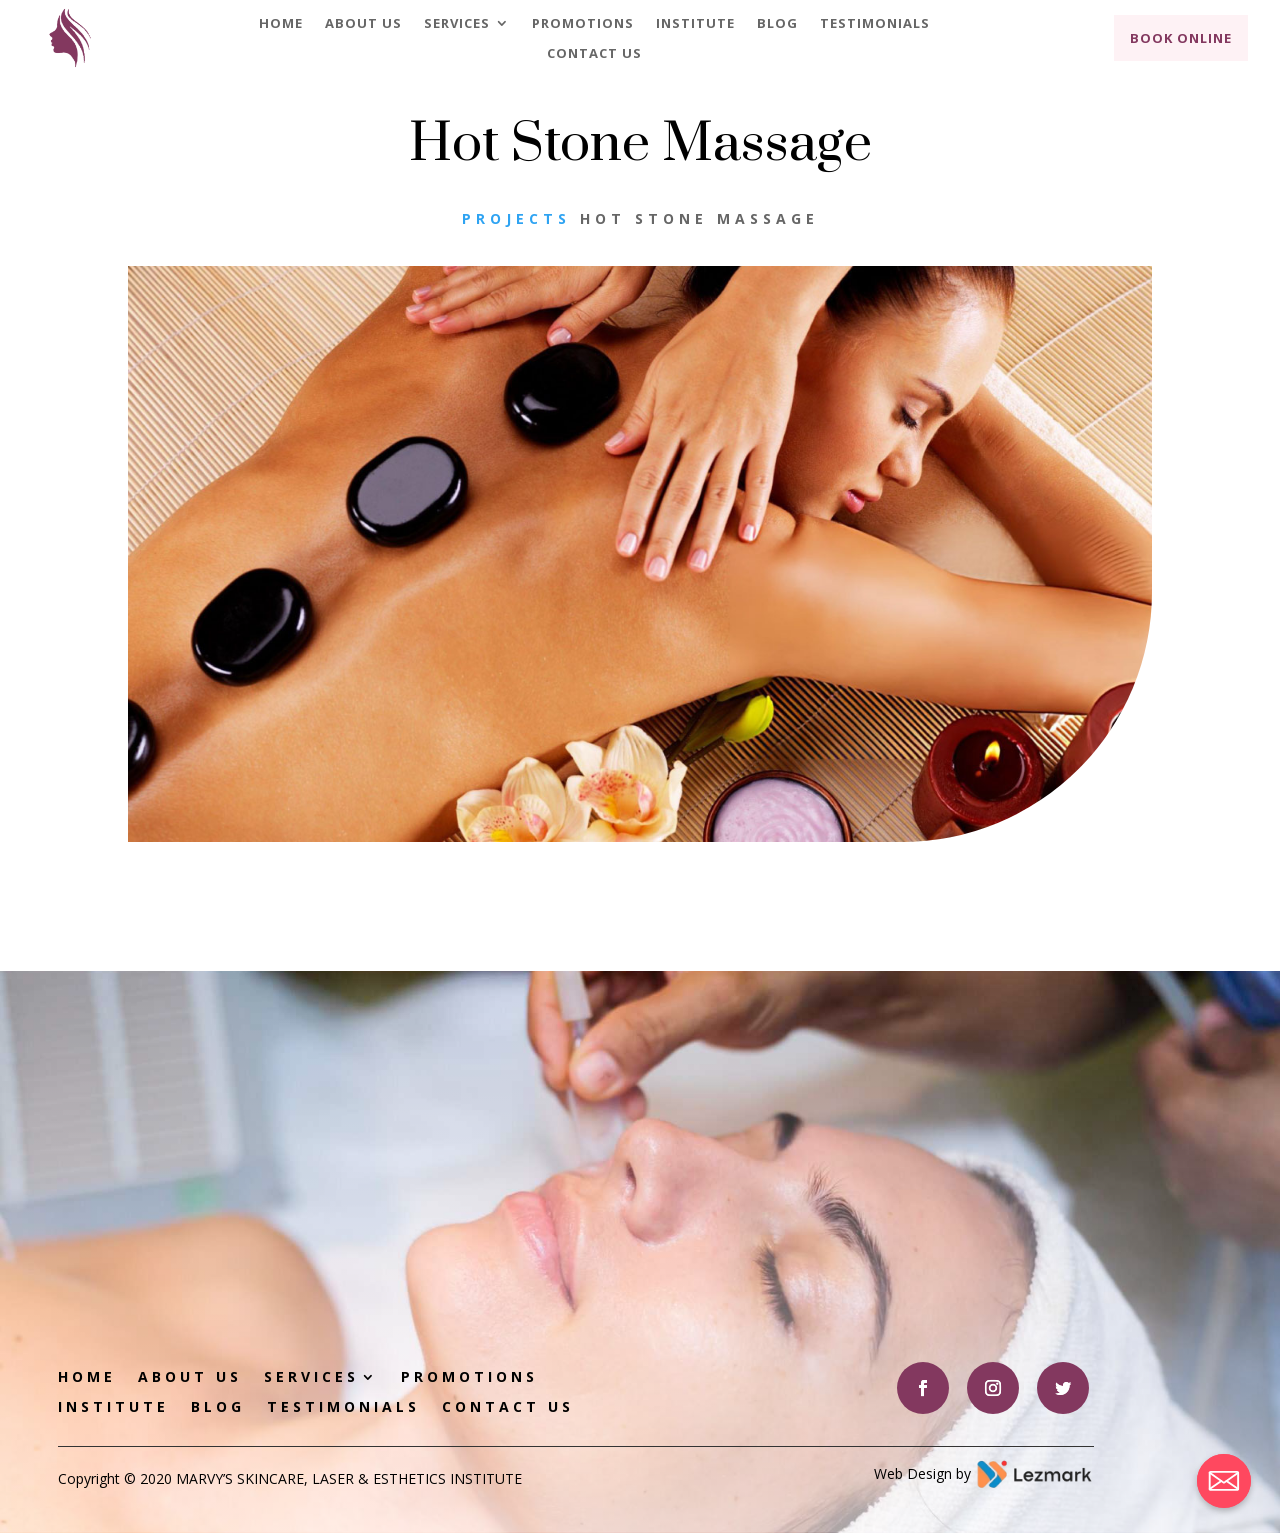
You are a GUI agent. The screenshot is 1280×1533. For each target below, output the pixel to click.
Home (281, 24)
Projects (516, 218)
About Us (363, 24)
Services (457, 24)
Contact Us (594, 54)
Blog (777, 24)
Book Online (1181, 38)
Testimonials (875, 24)
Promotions (583, 24)
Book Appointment (914, 1142)
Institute (695, 24)
